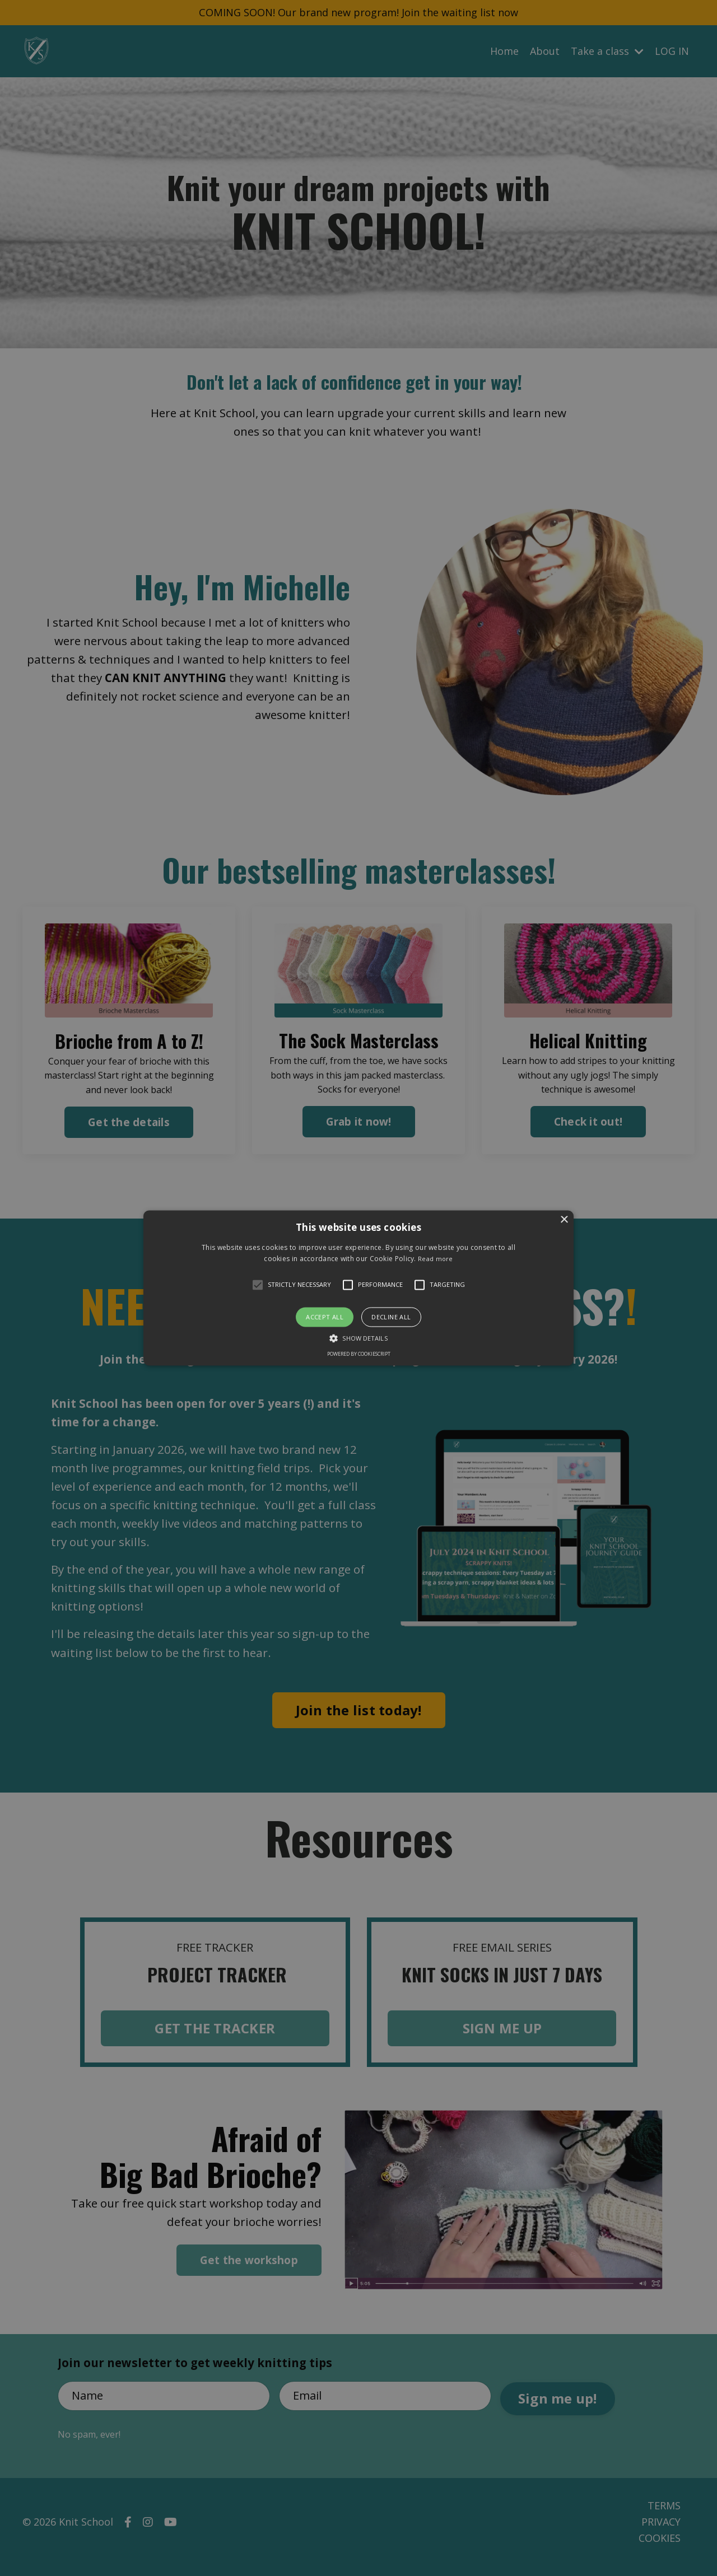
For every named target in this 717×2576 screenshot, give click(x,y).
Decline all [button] (391, 1317)
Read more (435, 1259)
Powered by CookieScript (358, 1354)
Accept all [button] (324, 1317)
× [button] (564, 1220)
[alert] (358, 1288)
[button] (358, 1287)
